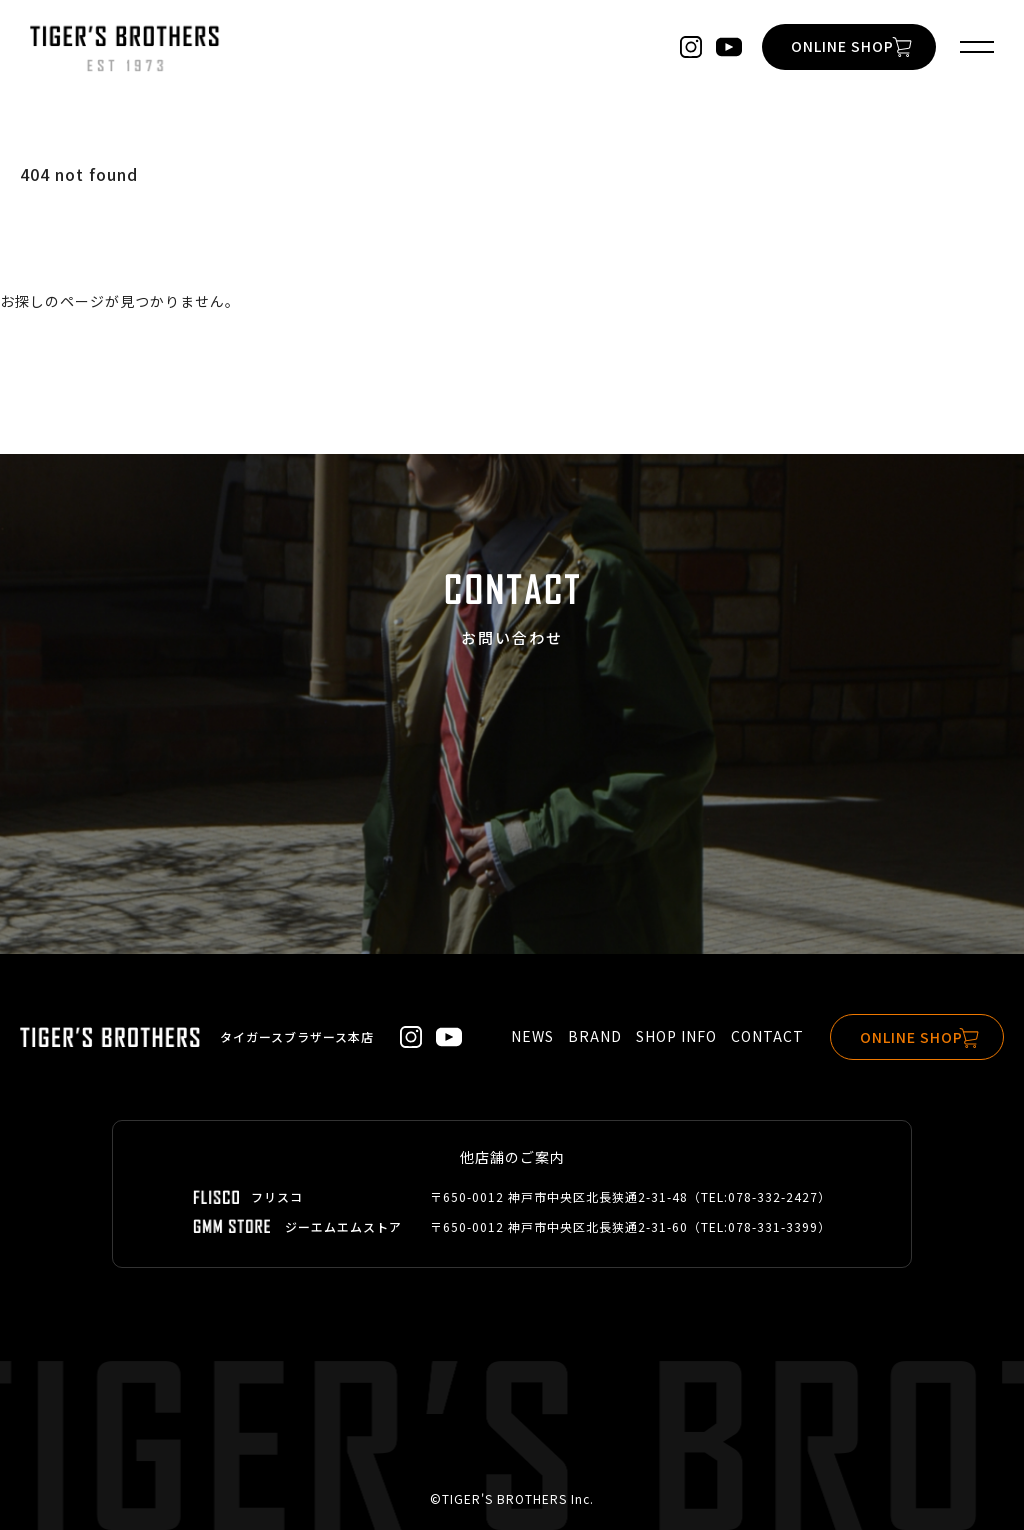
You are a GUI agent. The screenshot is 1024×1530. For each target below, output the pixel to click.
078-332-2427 (773, 1196)
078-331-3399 (773, 1226)
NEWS (526, 1037)
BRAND (589, 1037)
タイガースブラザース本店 (297, 1036)
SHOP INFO (670, 1037)
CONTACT (761, 1037)
